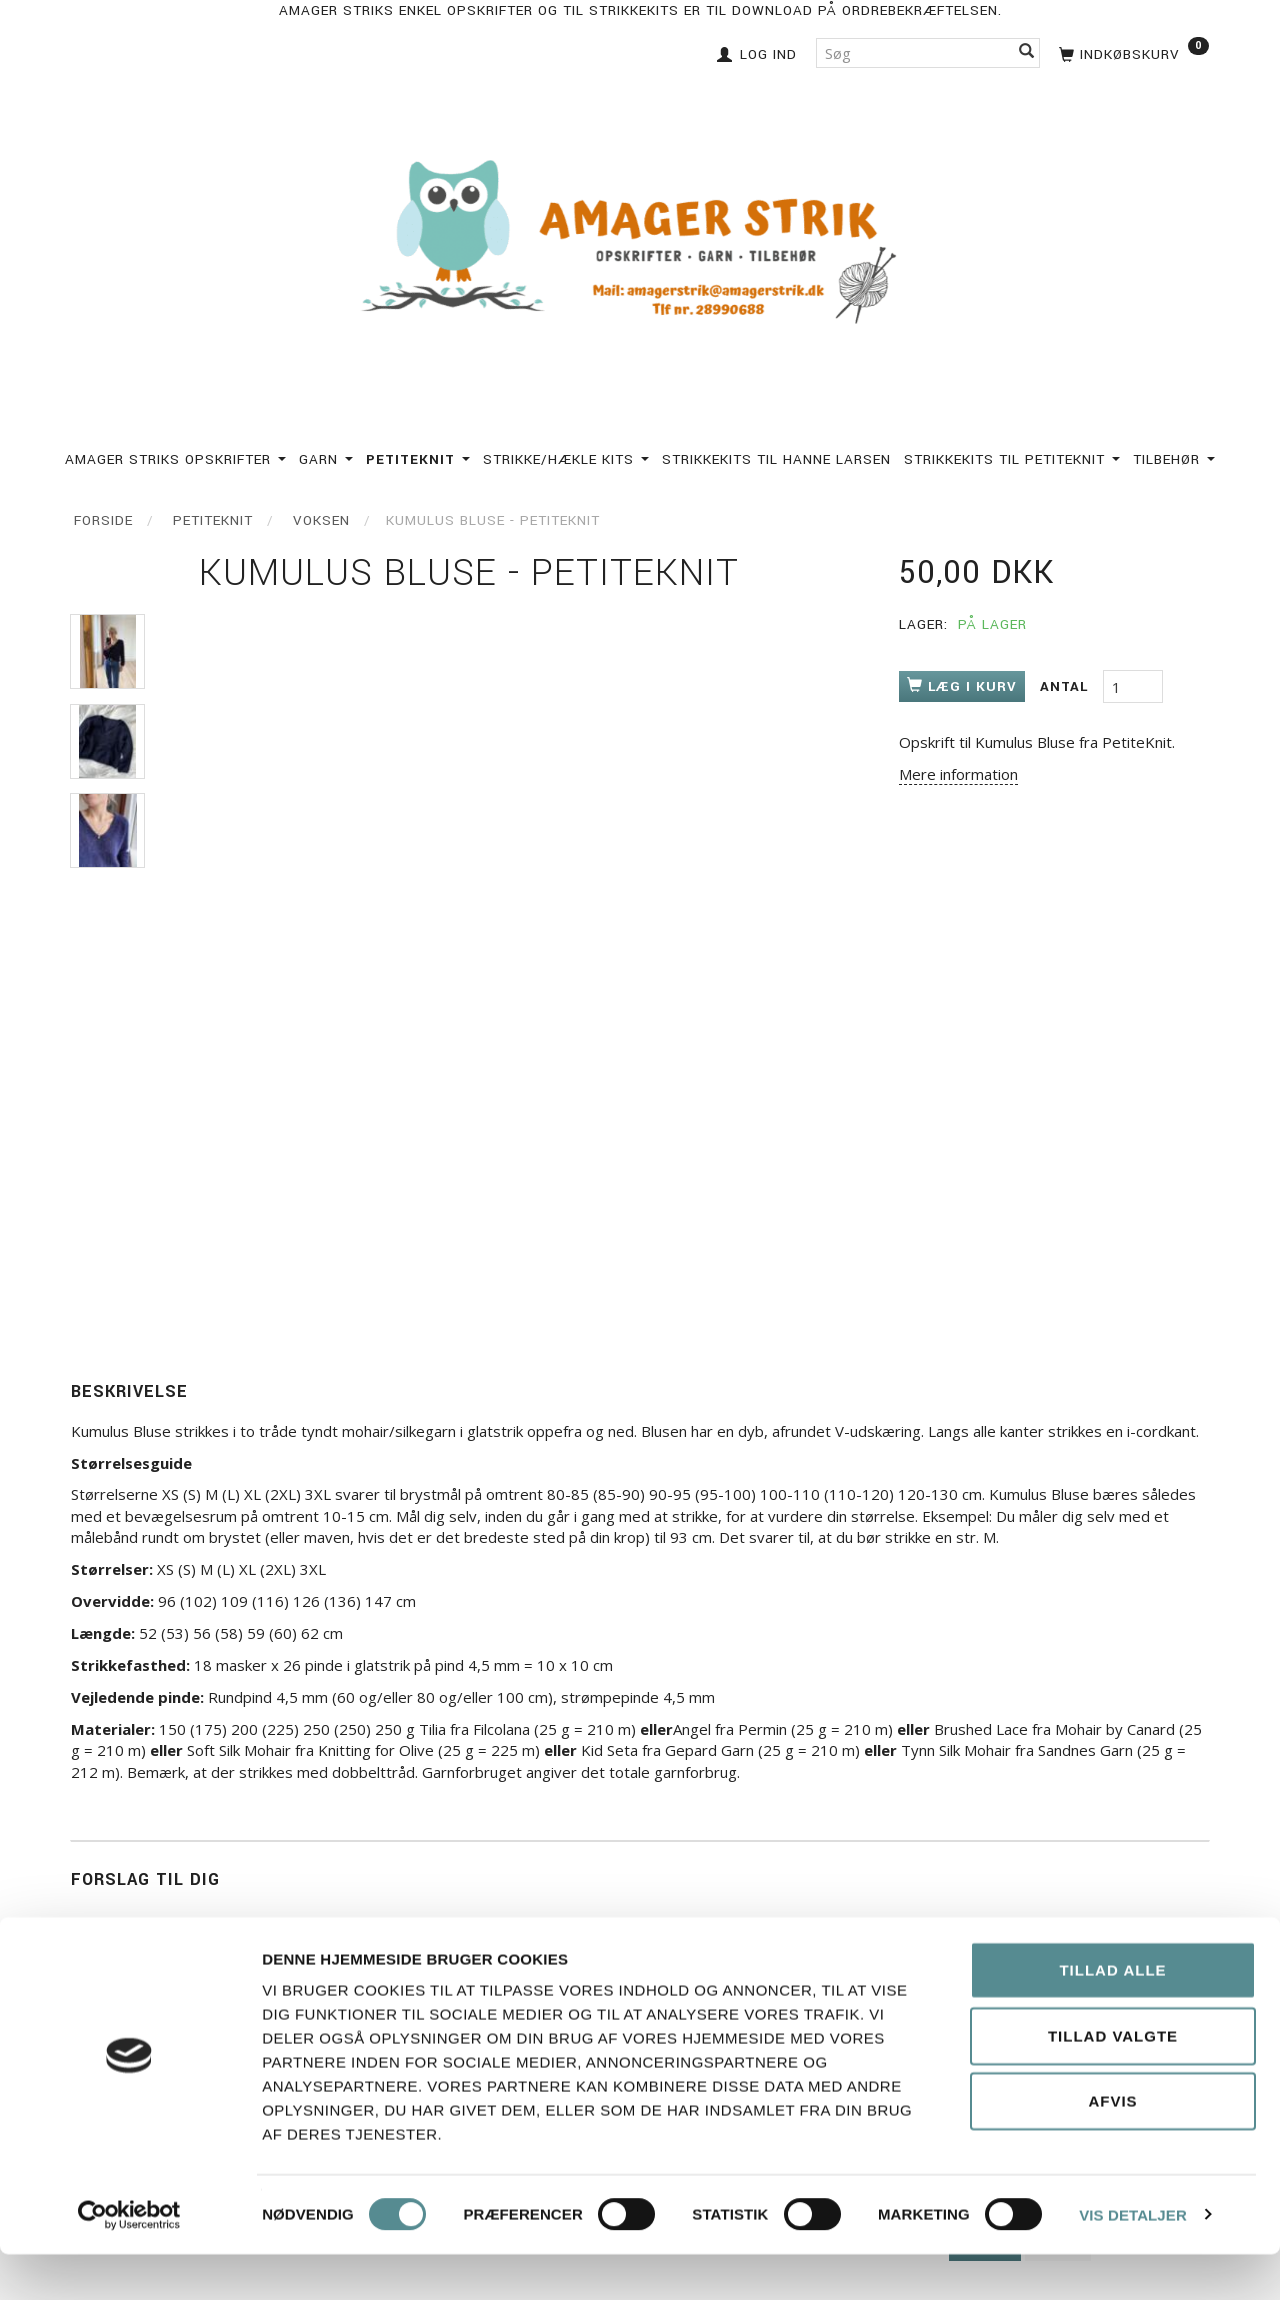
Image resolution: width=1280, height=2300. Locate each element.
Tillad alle (1112, 2015)
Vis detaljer (1133, 2260)
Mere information (958, 774)
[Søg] (1027, 52)
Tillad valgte (1113, 2081)
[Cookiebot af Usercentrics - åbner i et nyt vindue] (129, 2261)
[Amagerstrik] (640, 243)
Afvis (1112, 2146)
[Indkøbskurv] (1132, 52)
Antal (1066, 686)
